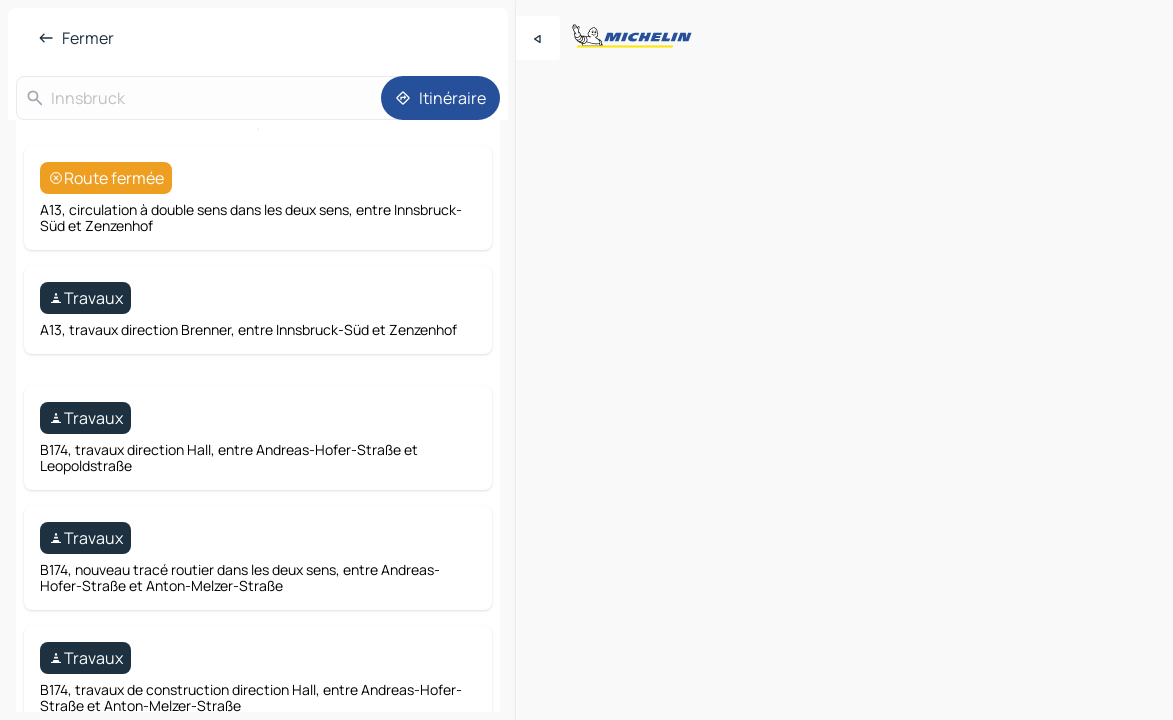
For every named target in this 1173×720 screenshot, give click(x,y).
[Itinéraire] (440, 98)
